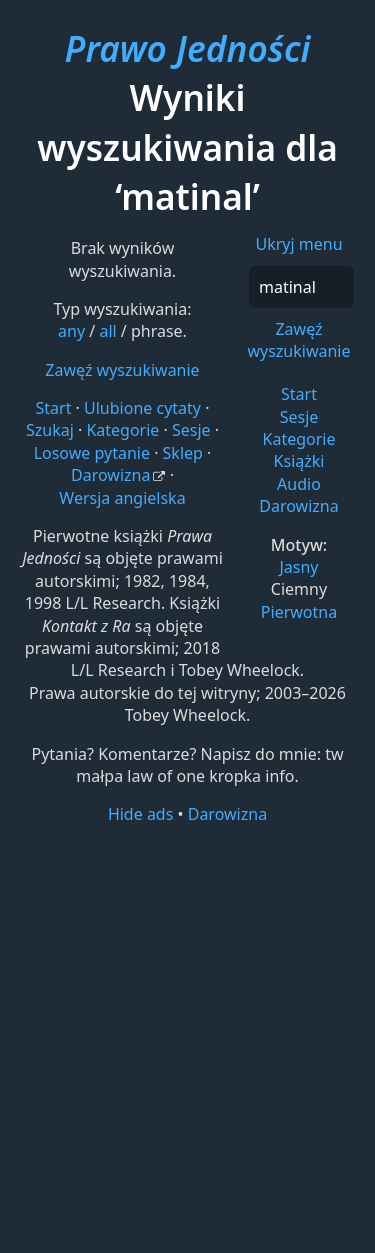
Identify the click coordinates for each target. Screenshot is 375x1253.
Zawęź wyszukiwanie (298, 340)
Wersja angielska (122, 498)
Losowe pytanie (92, 453)
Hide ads (141, 814)
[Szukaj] (301, 287)
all (107, 331)
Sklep (183, 453)
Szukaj (50, 430)
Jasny (298, 567)
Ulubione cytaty (142, 408)
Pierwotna (299, 612)
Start (299, 394)
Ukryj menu (298, 244)
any (71, 331)
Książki (299, 461)
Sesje (299, 417)
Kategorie (299, 439)
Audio (299, 484)
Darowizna (298, 506)
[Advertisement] (187, 1037)
